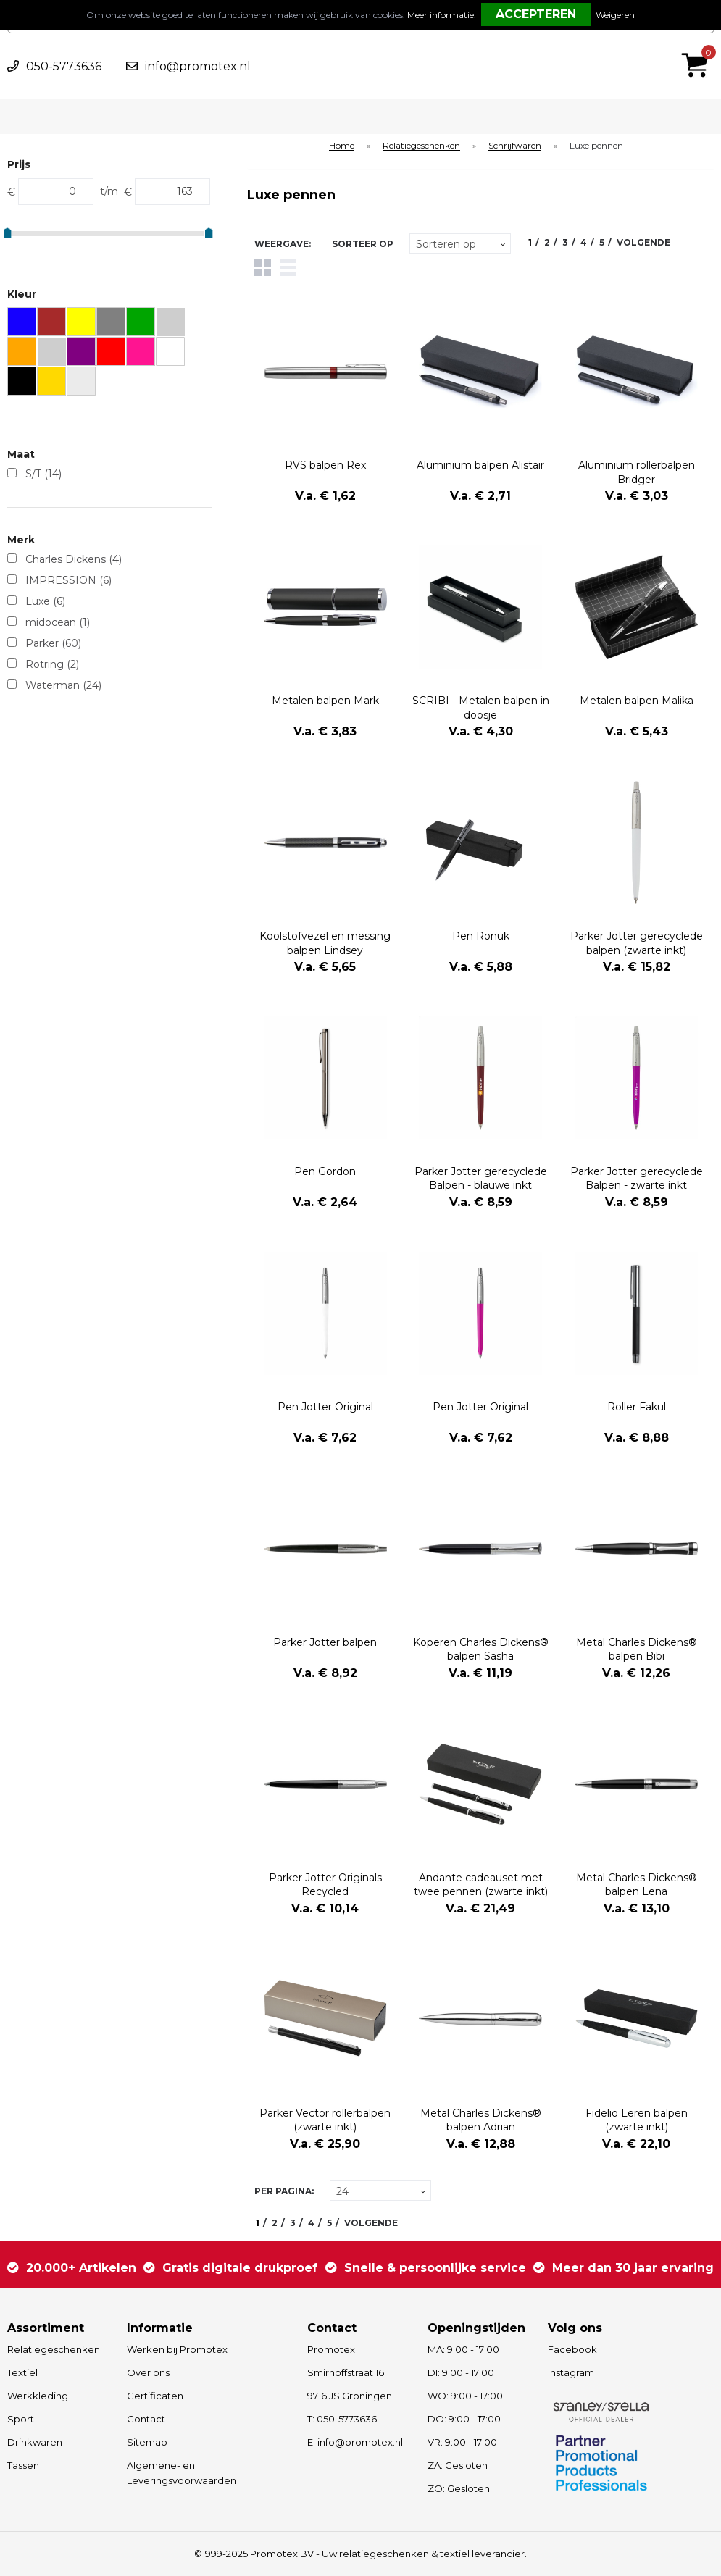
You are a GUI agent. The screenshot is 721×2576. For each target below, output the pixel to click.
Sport (20, 2419)
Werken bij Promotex (177, 2349)
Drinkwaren (34, 2442)
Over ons (148, 2372)
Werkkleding (37, 2395)
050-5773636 (63, 66)
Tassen (23, 2465)
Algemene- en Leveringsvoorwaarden (181, 2472)
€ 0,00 (698, 45)
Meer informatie (440, 14)
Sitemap (147, 2442)
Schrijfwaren (514, 146)
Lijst (288, 267)
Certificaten (155, 2395)
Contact (146, 2419)
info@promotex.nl (198, 66)
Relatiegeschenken (421, 146)
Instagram (571, 2372)
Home (341, 146)
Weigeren (615, 14)
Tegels (262, 267)
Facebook (572, 2349)
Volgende (643, 242)
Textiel (22, 2372)
